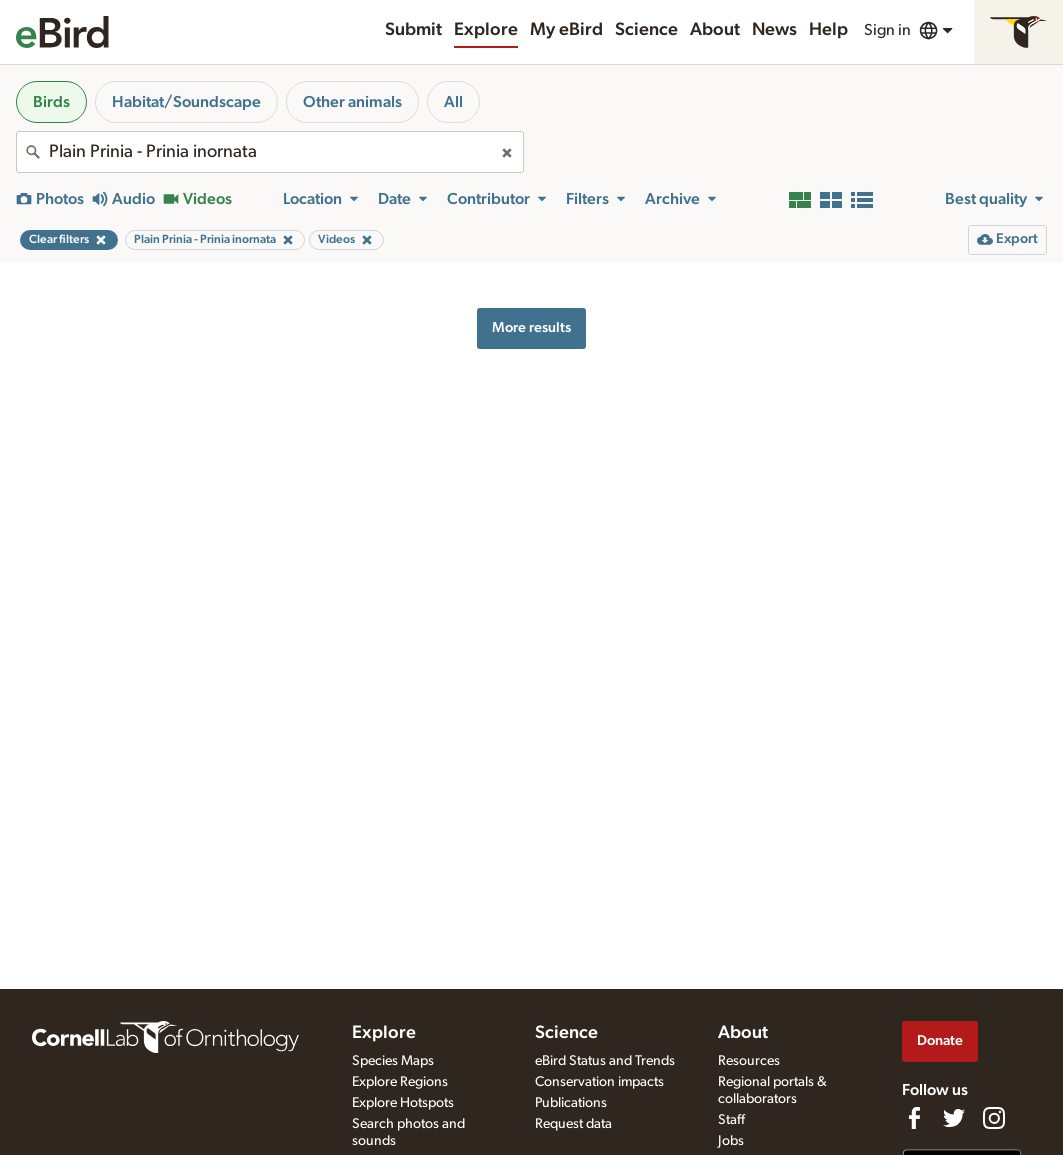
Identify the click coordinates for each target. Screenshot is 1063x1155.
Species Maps (393, 1061)
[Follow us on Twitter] (954, 1118)
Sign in (887, 30)
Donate (940, 1040)
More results (531, 327)
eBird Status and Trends (605, 1061)
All (453, 102)
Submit (413, 30)
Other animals (352, 102)
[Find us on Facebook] (914, 1118)
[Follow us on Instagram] (994, 1118)
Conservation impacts (599, 1082)
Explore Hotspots (403, 1103)
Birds (51, 102)
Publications (571, 1103)
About (715, 30)
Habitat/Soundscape (186, 102)
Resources (749, 1061)
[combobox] (270, 152)
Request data (573, 1124)
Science (646, 30)
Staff (731, 1120)
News (774, 30)
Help (828, 30)
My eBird (566, 30)
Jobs (731, 1141)
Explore (486, 30)
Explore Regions (400, 1082)
